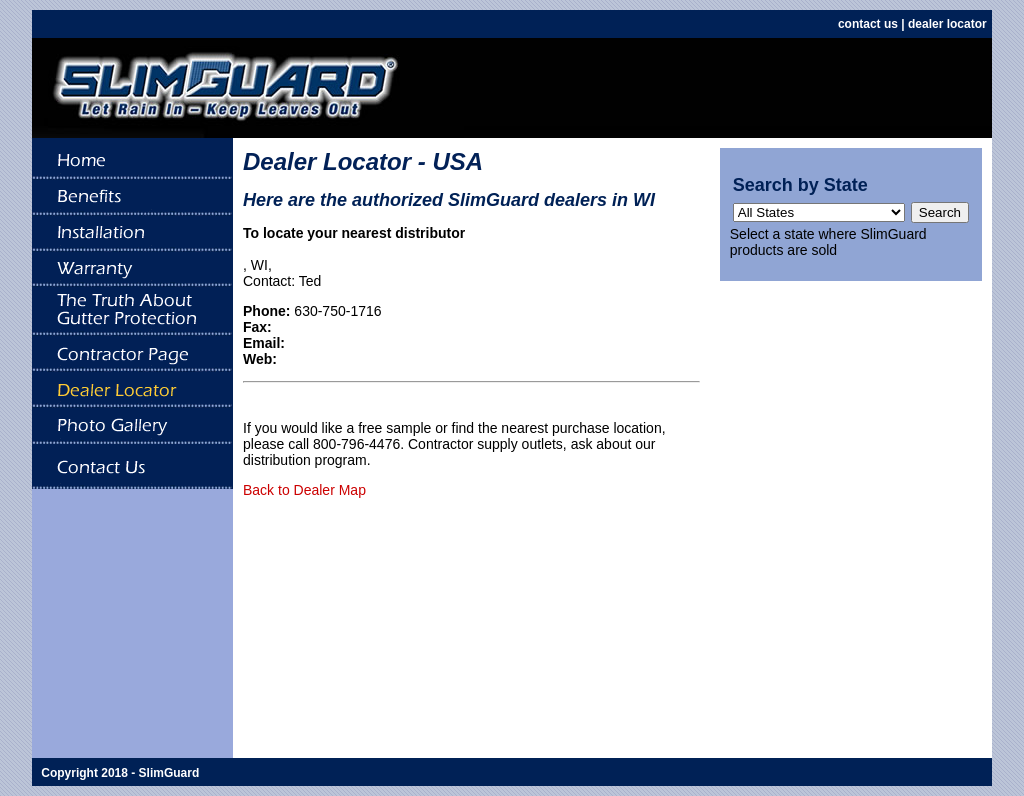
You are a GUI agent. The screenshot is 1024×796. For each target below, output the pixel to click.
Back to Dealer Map (304, 490)
